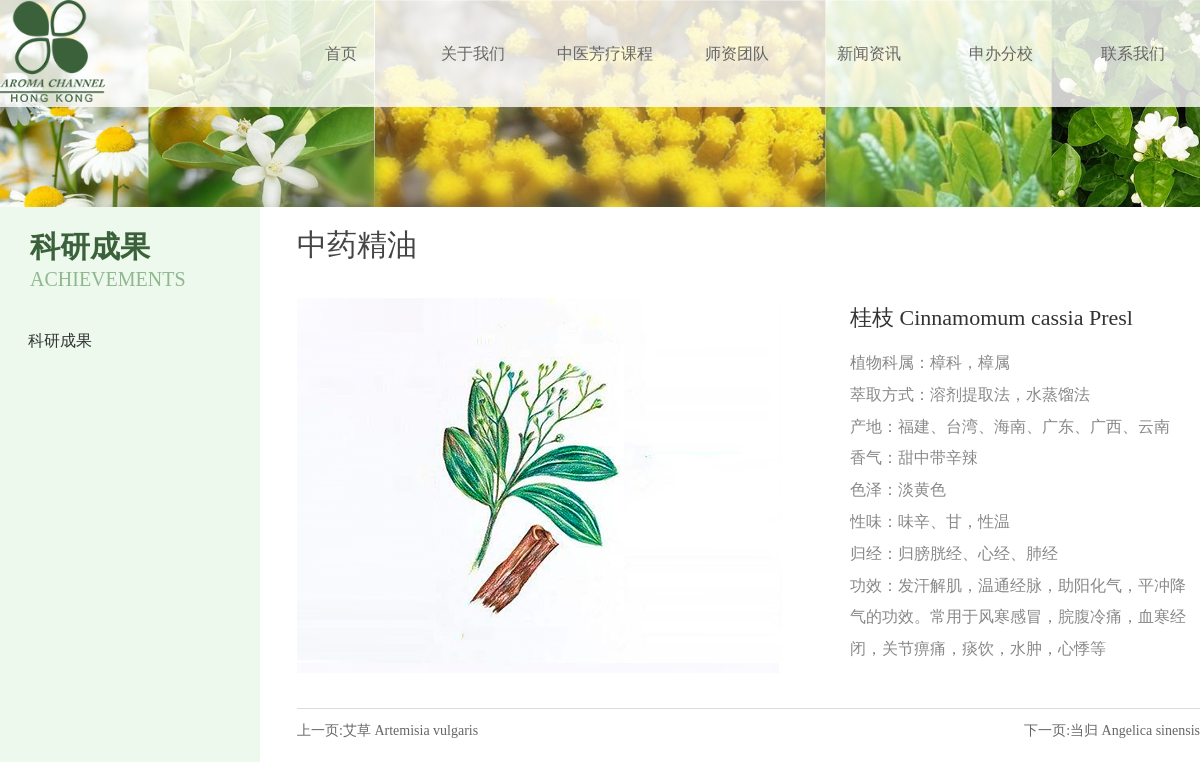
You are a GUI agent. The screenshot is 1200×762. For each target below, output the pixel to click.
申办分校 (1001, 53)
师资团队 (737, 53)
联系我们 (1133, 53)
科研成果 (60, 340)
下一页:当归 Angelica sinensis (1112, 730)
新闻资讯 (869, 53)
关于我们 (473, 53)
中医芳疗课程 (605, 53)
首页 (341, 53)
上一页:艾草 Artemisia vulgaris (387, 730)
